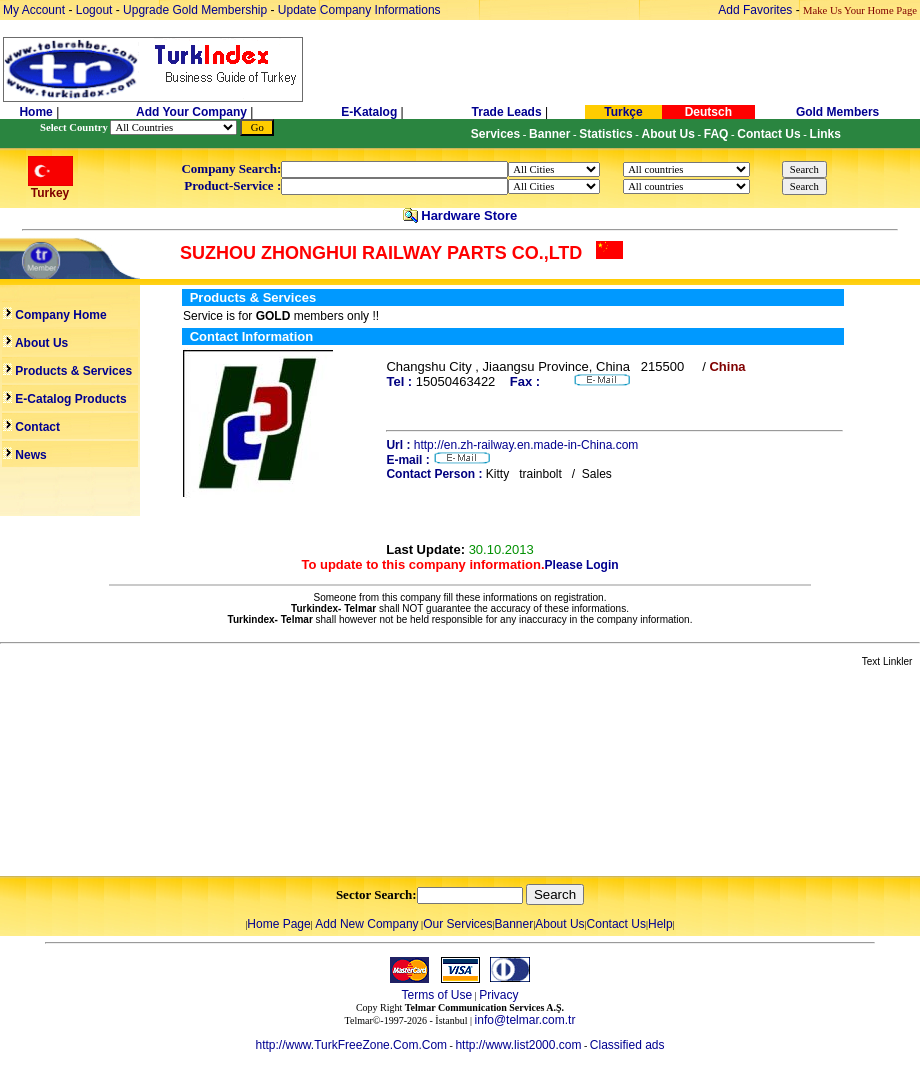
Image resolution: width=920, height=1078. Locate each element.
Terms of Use (436, 995)
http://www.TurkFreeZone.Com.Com (351, 1045)
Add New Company (366, 924)
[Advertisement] (237, 773)
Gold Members (837, 112)
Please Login (582, 565)
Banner (514, 924)
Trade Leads (507, 112)
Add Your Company (193, 112)
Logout (94, 10)
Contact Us (616, 924)
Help (660, 924)
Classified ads (627, 1045)
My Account (35, 10)
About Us (559, 924)
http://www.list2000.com (518, 1045)
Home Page (278, 924)
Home (37, 112)
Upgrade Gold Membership (196, 10)
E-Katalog (369, 112)
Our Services (457, 924)
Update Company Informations (359, 10)
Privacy (498, 995)
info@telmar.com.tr (525, 1020)
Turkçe (623, 112)
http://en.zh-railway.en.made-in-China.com (526, 445)
